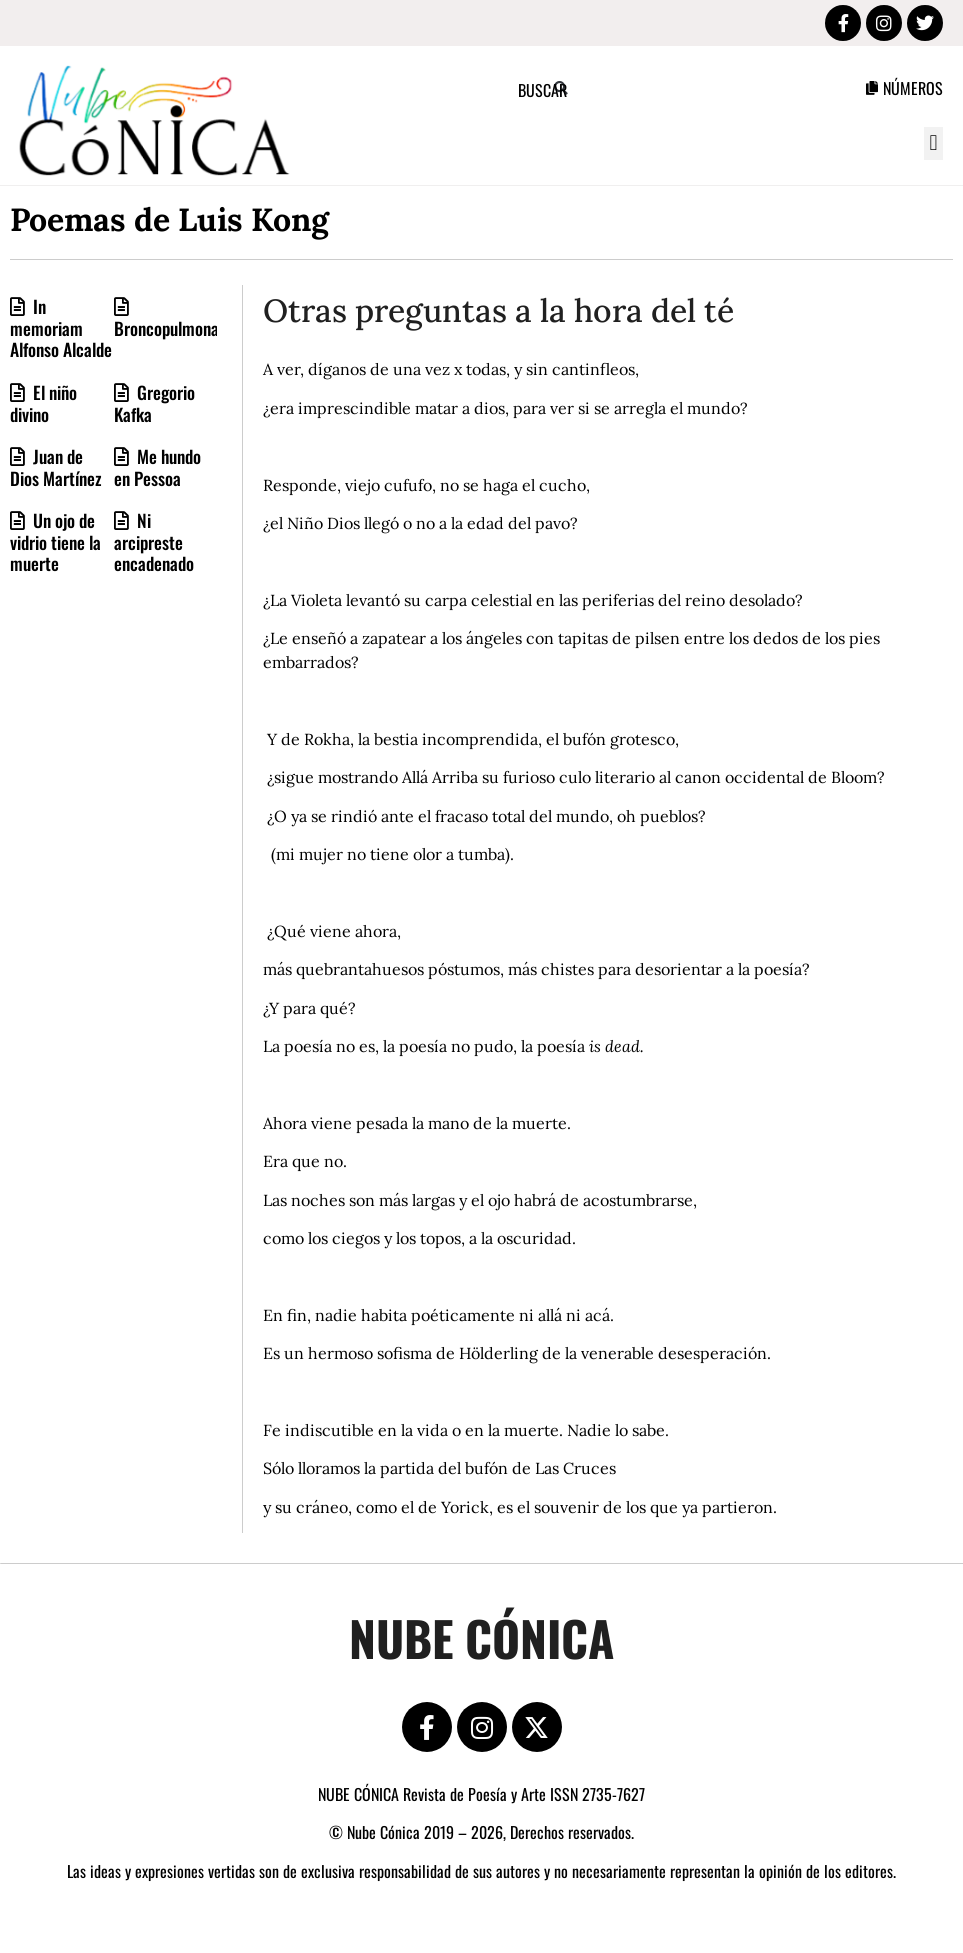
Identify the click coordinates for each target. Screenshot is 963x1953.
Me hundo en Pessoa (157, 467)
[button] (933, 143)
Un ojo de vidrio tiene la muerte (55, 541)
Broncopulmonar (169, 328)
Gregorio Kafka (154, 403)
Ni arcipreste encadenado (154, 541)
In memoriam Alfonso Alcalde (61, 327)
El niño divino (43, 403)
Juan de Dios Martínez (56, 467)
